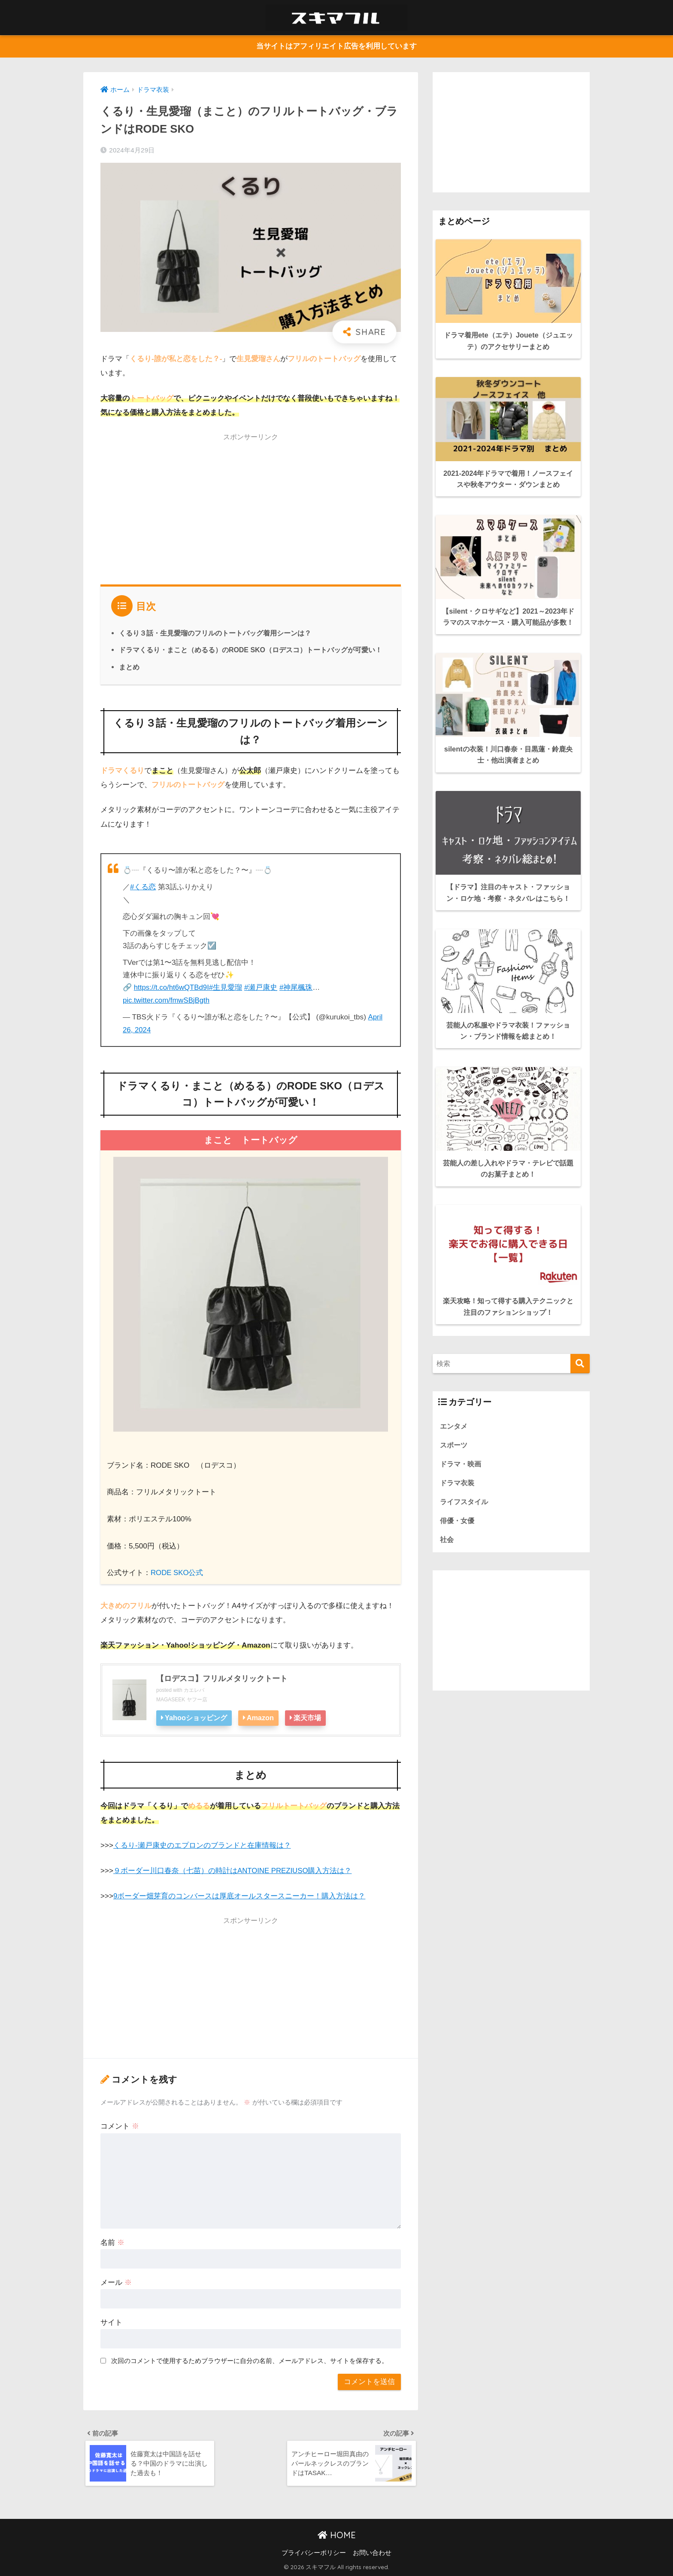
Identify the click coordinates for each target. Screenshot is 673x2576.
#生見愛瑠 (227, 987)
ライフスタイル (465, 1488)
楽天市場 (309, 1717)
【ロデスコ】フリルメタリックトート (222, 1677)
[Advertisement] (250, 507)
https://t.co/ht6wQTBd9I (172, 987)
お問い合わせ (372, 2553)
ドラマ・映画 (462, 1449)
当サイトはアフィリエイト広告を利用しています (336, 47)
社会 (447, 1526)
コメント (119, 2125)
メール (116, 2281)
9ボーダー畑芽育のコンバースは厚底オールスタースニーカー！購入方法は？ (239, 1894)
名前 (112, 2241)
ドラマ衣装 (458, 1468)
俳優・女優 (458, 1506)
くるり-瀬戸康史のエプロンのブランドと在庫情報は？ (202, 1844)
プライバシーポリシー (314, 2553)
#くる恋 (143, 887)
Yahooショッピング (196, 1717)
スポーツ (454, 1430)
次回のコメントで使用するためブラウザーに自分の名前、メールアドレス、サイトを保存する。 (249, 2359)
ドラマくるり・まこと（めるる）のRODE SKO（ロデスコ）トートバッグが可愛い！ (251, 650)
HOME (337, 2535)
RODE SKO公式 (177, 1572)
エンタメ (454, 1411)
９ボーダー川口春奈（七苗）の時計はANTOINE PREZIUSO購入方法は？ (233, 1869)
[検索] (580, 1348)
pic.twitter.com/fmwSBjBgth (167, 1000)
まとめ (129, 667)
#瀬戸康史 (262, 987)
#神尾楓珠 (298, 987)
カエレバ (194, 1689)
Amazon (261, 1717)
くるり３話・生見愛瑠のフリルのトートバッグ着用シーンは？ (215, 633)
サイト (111, 2321)
